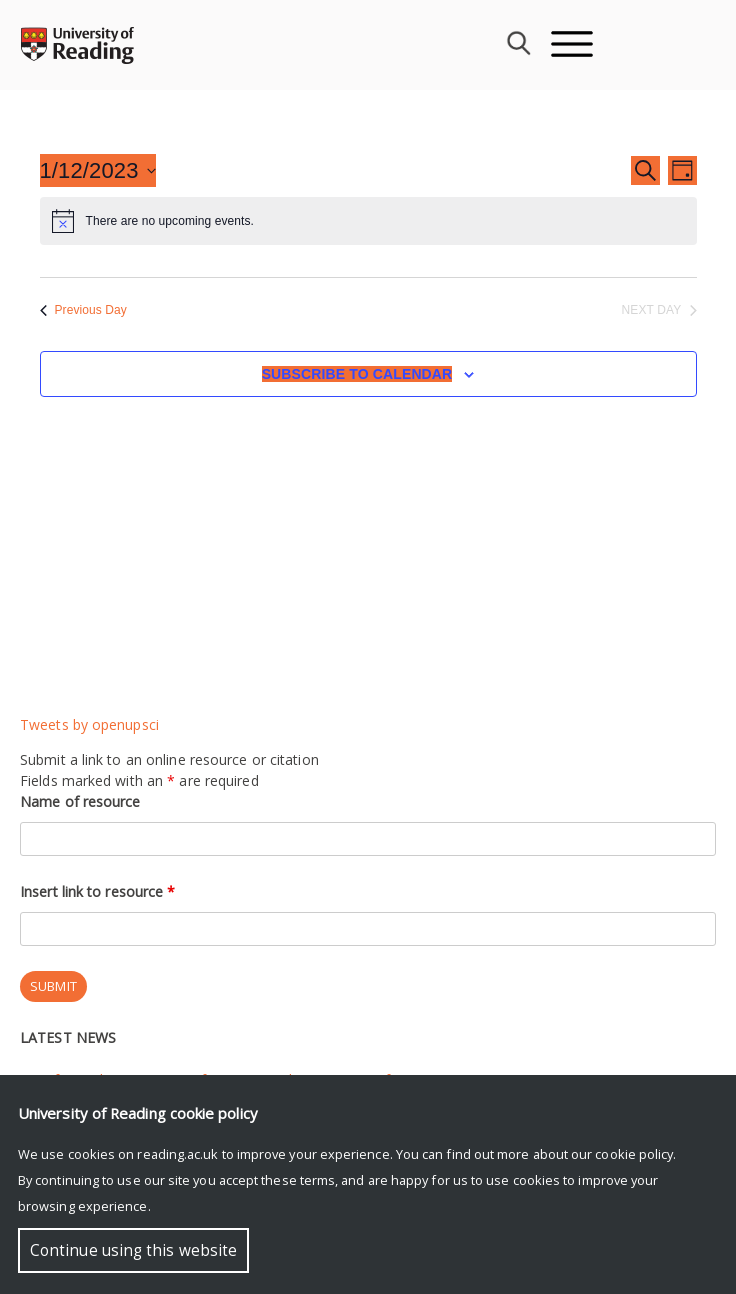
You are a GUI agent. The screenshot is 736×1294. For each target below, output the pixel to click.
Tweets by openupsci (89, 724)
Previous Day (83, 310)
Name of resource (80, 801)
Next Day (659, 310)
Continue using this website (133, 1250)
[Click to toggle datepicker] (98, 170)
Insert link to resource (98, 891)
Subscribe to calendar (357, 374)
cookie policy (634, 1154)
